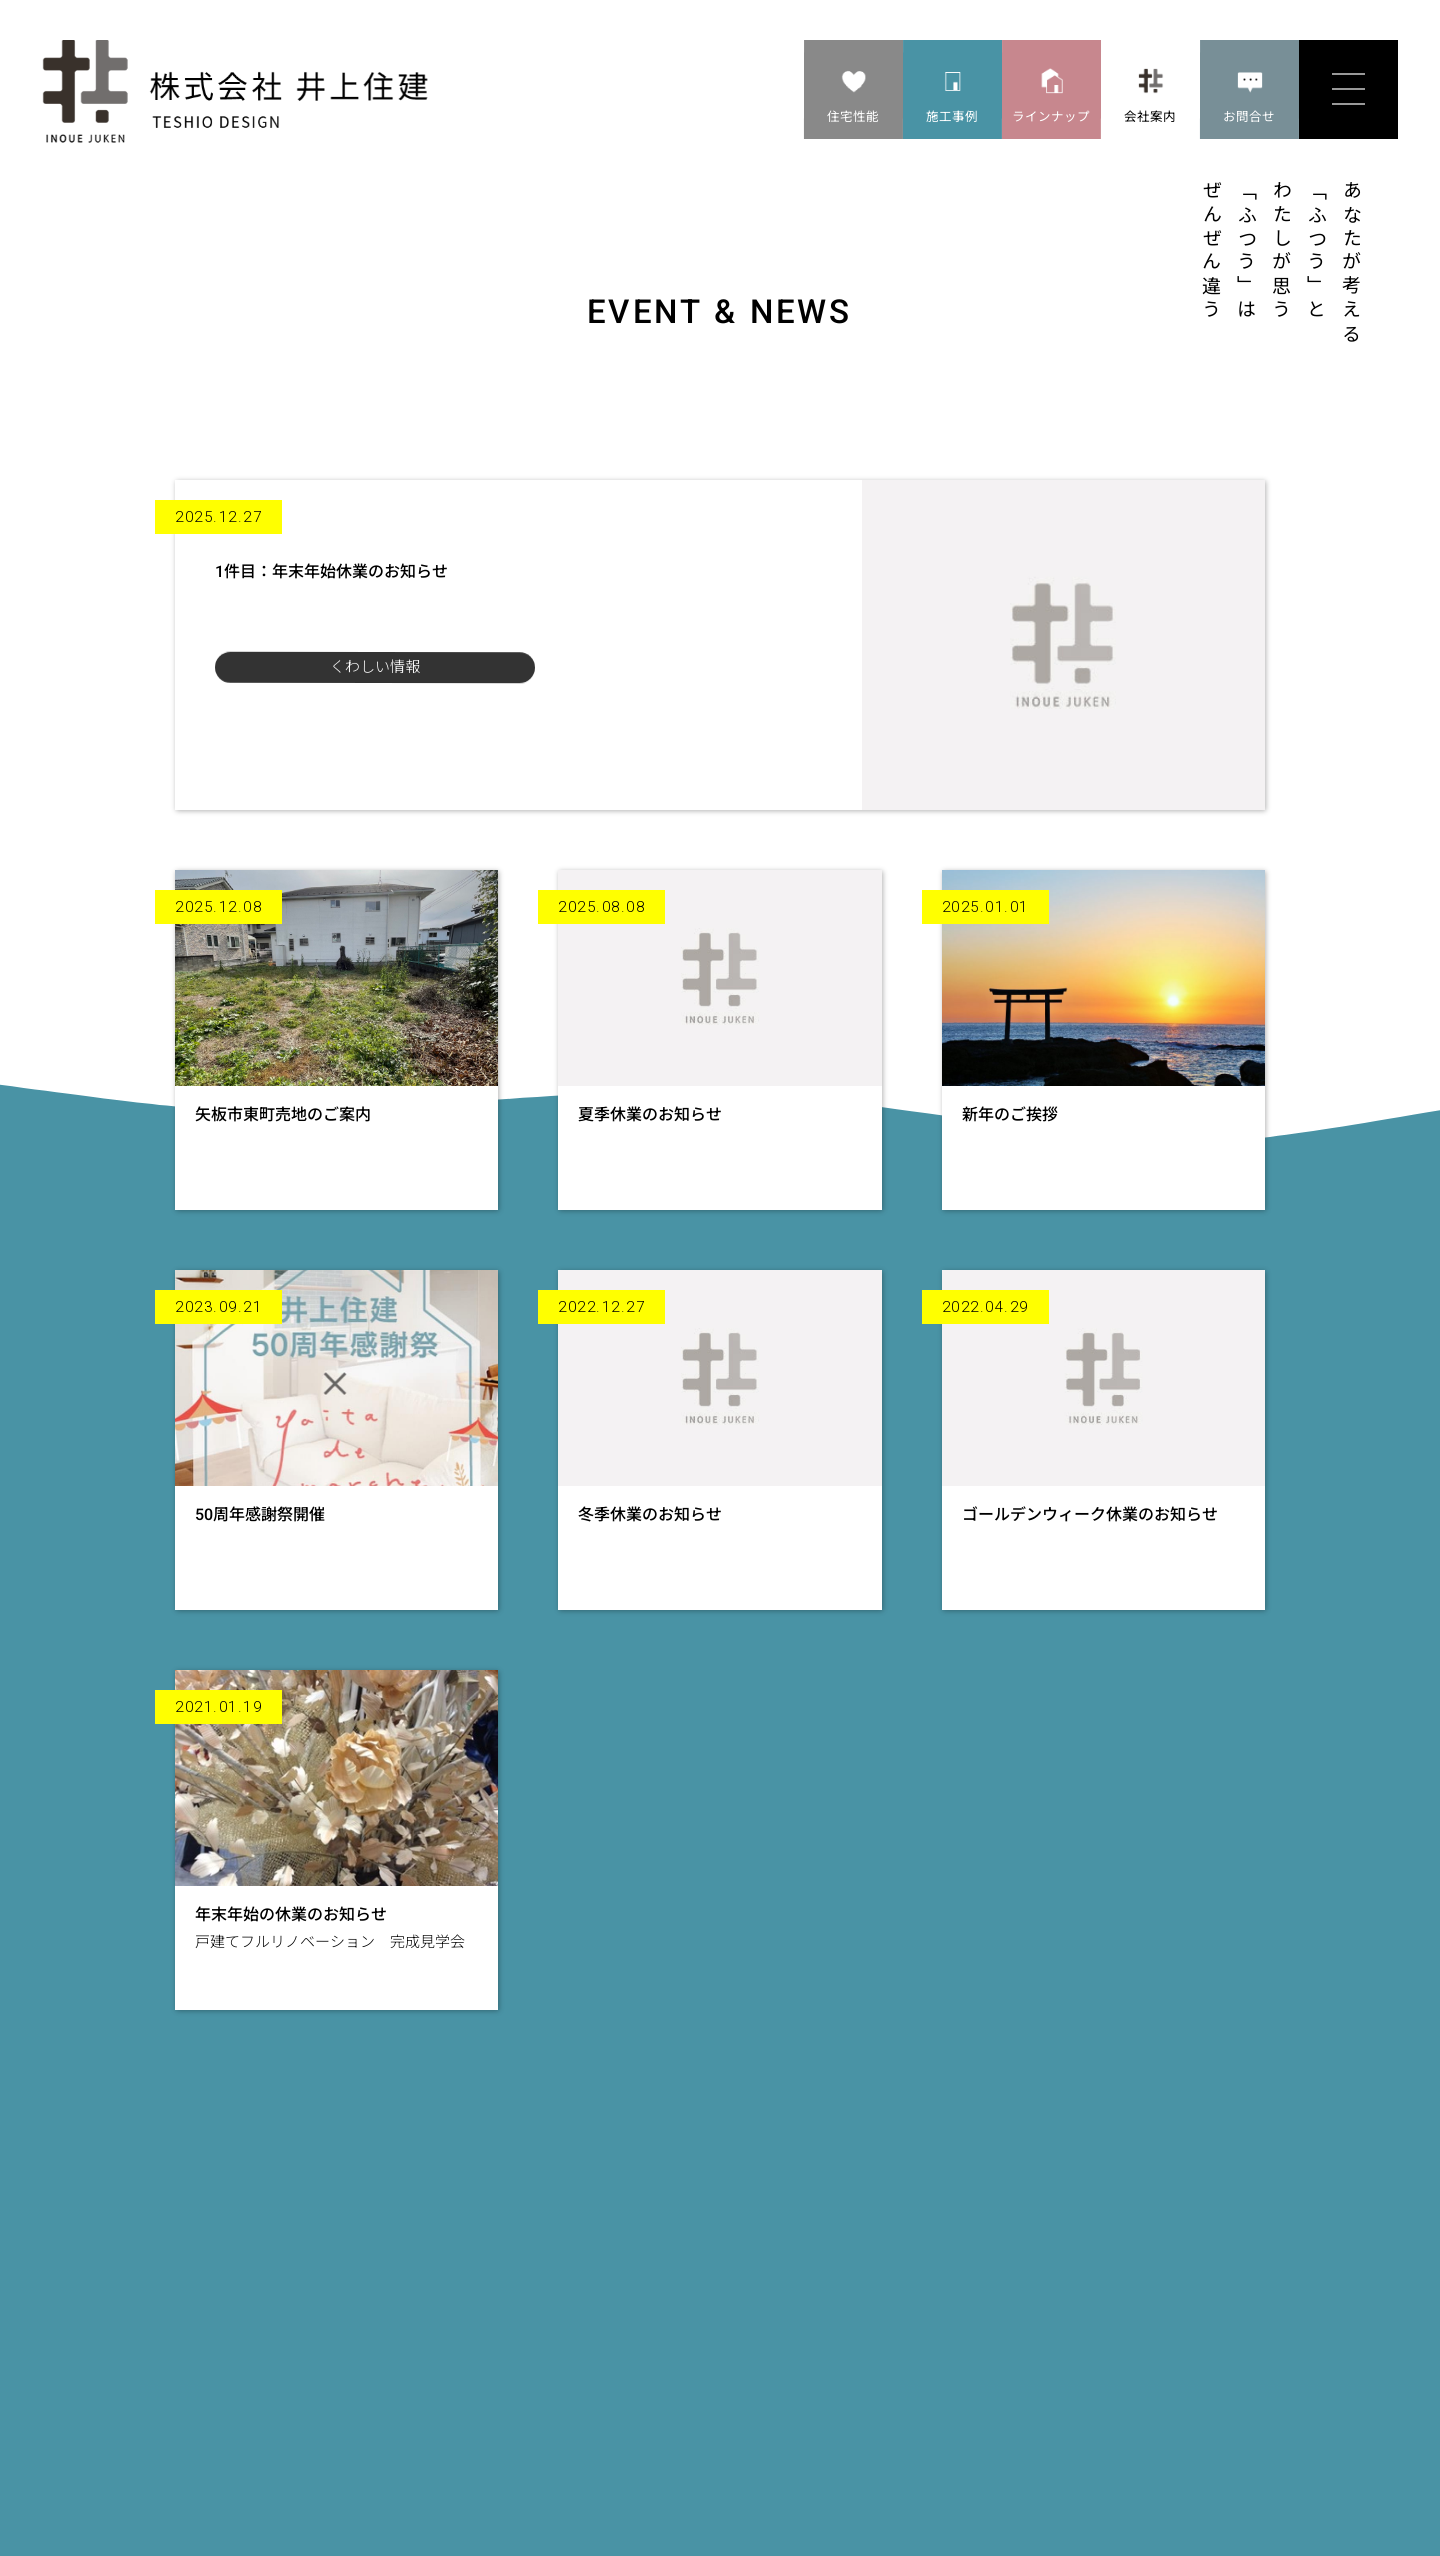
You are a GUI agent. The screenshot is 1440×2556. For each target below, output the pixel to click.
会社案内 (1150, 116)
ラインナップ (1051, 116)
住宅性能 (853, 116)
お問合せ (1249, 116)
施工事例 (952, 116)
